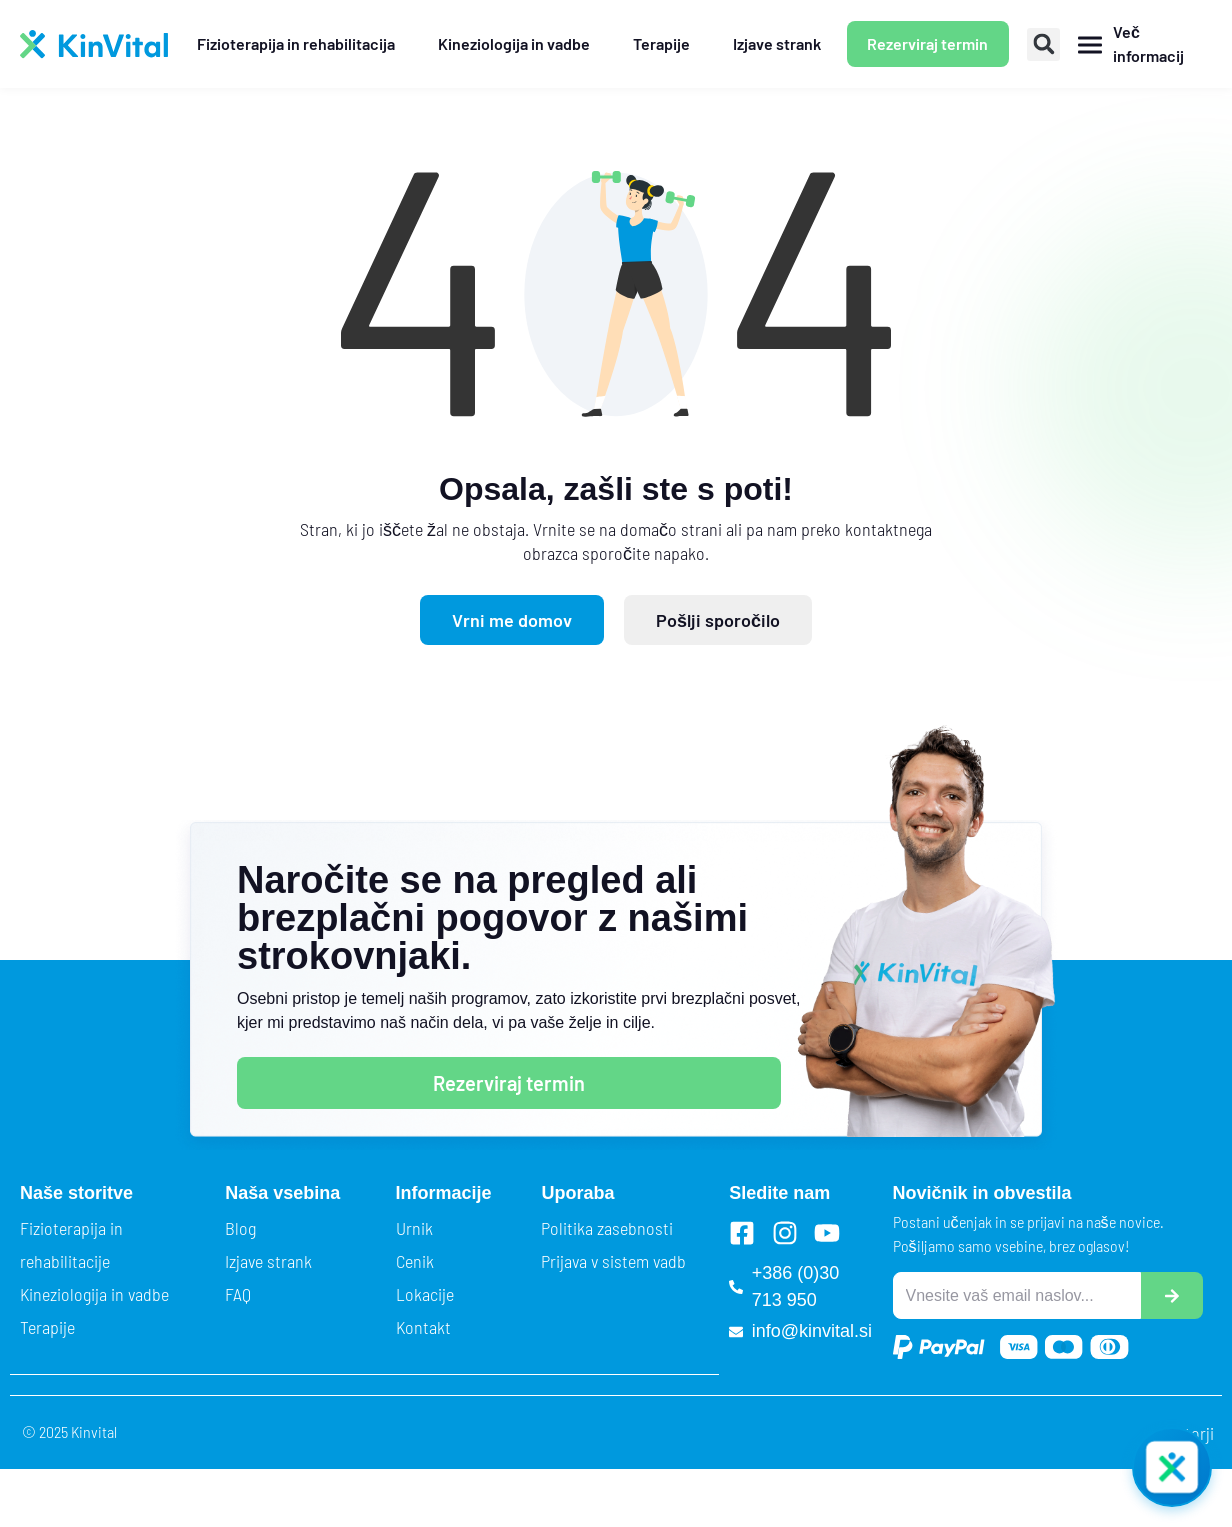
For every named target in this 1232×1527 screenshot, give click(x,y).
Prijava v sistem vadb (613, 1261)
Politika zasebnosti (607, 1228)
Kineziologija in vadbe (94, 1294)
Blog (240, 1228)
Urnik (414, 1228)
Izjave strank (268, 1261)
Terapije (47, 1327)
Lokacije (425, 1294)
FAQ (238, 1294)
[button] (1043, 44)
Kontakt (423, 1327)
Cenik (415, 1261)
